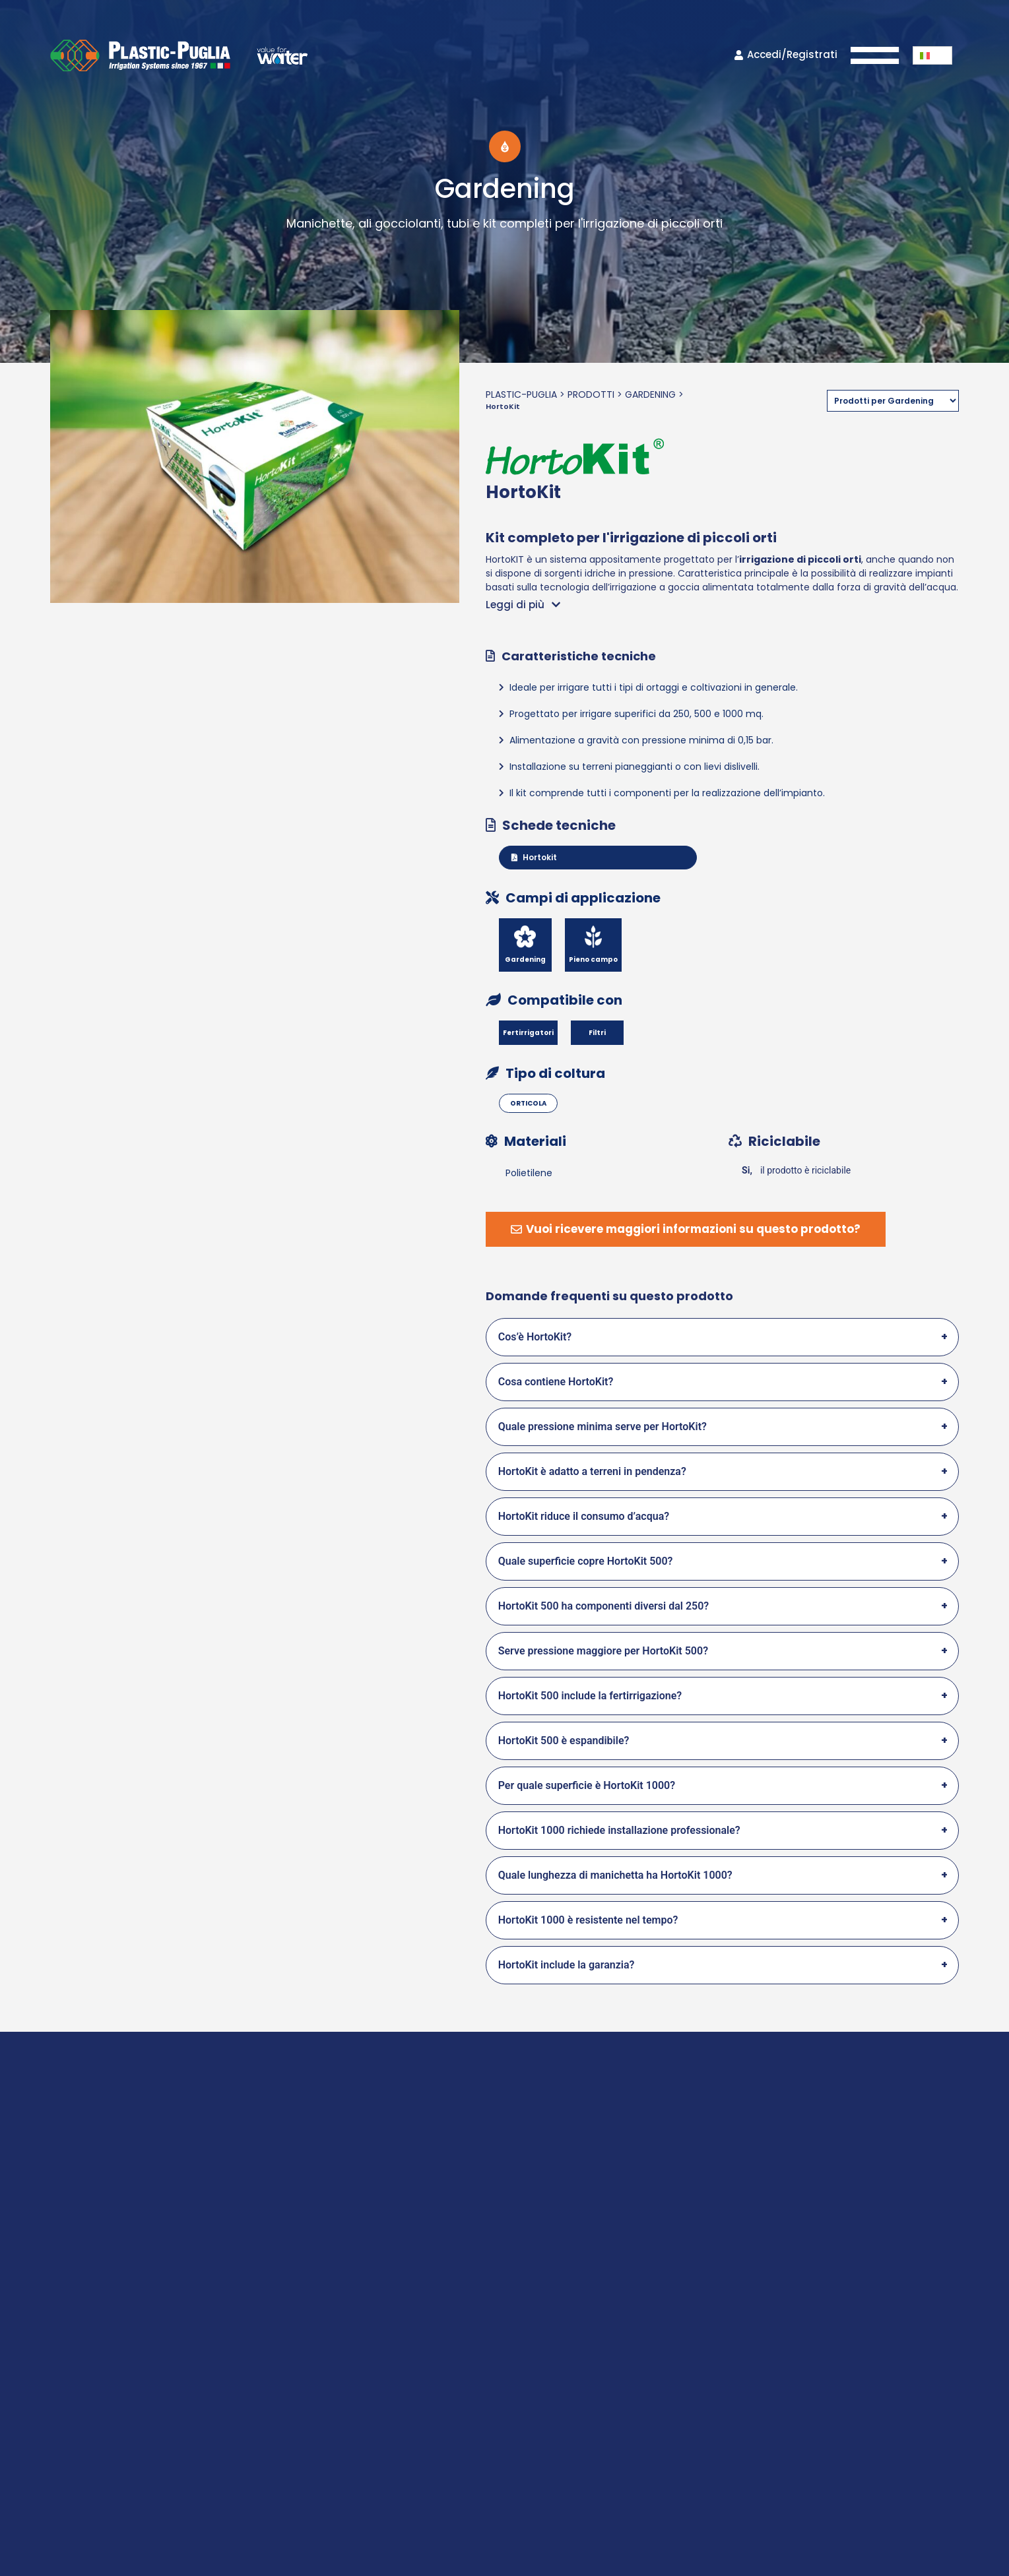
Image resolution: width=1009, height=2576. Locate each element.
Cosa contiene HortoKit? (556, 1381)
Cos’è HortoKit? (535, 1337)
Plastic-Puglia (521, 394)
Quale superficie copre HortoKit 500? (585, 1561)
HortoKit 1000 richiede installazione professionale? (619, 1830)
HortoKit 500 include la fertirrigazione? (590, 1695)
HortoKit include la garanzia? (566, 1965)
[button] (932, 55)
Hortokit (534, 857)
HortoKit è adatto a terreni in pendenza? (592, 1471)
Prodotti (591, 394)
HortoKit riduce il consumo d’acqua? (583, 1516)
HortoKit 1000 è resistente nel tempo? (588, 1920)
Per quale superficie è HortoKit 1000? (586, 1785)
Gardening (650, 394)
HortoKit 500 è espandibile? (564, 1740)
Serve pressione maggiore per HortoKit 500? (603, 1651)
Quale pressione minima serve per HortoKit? (602, 1426)
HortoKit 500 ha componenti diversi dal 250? (603, 1606)
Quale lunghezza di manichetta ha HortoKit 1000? (615, 1875)
